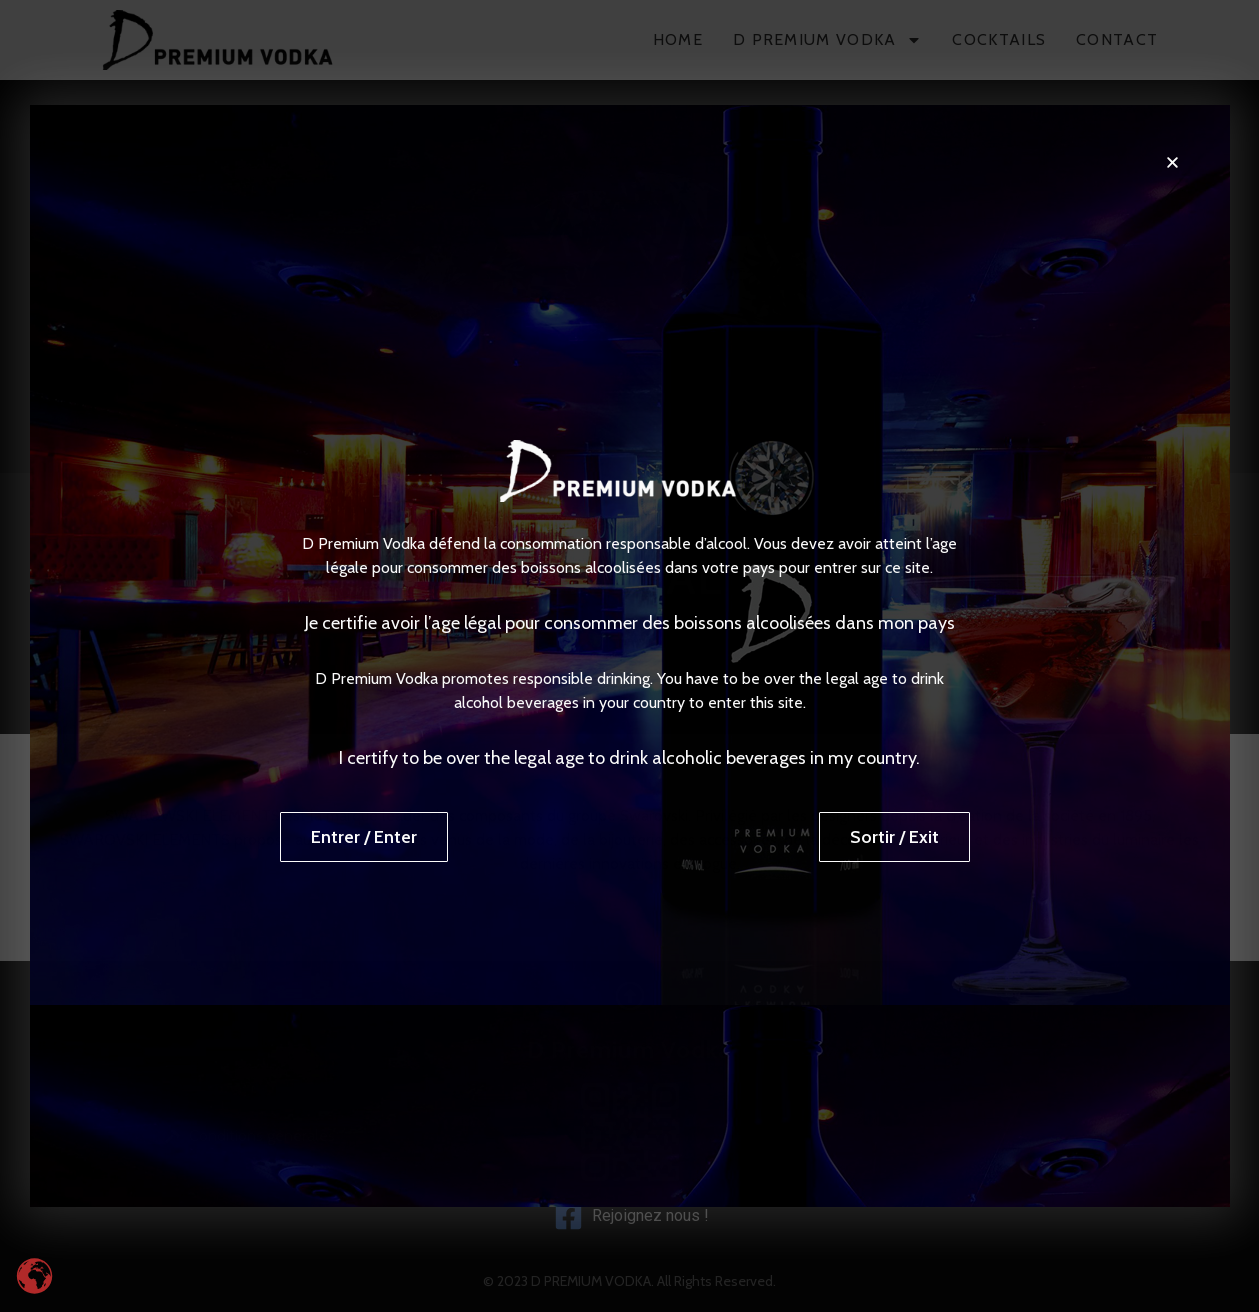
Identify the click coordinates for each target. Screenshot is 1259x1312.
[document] (629, 656)
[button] (1172, 162)
